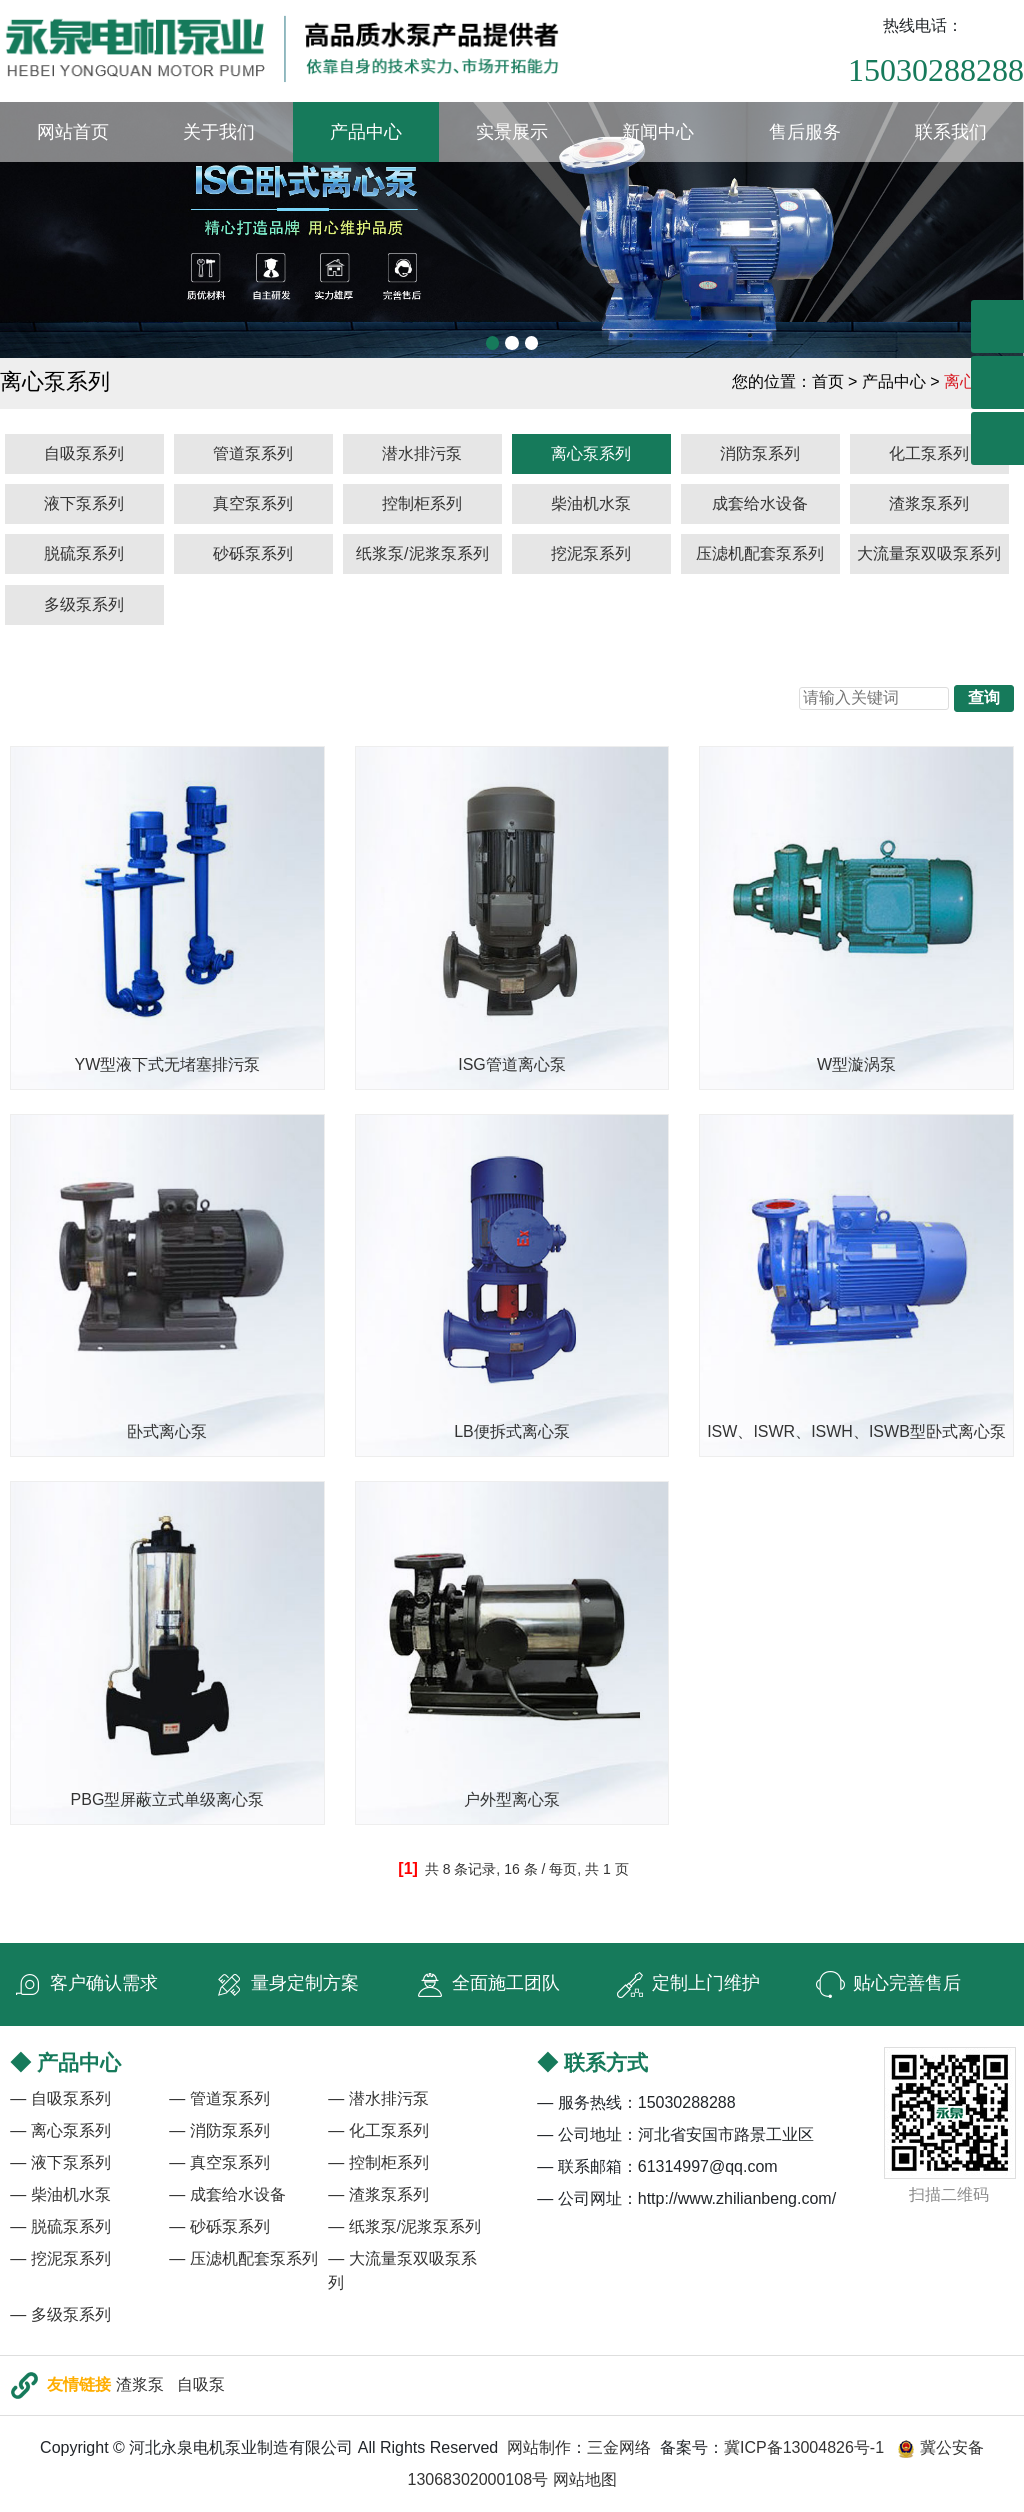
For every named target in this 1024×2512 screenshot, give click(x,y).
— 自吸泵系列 (60, 2098)
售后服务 (805, 132)
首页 (828, 381)
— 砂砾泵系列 (219, 2226)
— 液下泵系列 (60, 2162)
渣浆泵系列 (929, 503)
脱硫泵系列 (84, 553)
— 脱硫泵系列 (60, 2226)
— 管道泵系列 (219, 2098)
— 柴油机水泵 (60, 2194)
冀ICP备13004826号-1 (804, 2447)
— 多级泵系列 (60, 2314)
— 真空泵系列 (219, 2162)
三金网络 (619, 2447)
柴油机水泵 (591, 503)
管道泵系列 (253, 453)
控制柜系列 (422, 503)
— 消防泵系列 (219, 2130)
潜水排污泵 (422, 453)
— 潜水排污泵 (378, 2098)
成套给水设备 (760, 503)
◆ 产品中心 (65, 2062)
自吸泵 (201, 2384)
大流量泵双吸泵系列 (929, 553)
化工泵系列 (929, 453)
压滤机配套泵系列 (760, 553)
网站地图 (585, 2479)
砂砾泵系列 (253, 553)
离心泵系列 (591, 453)
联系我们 (951, 132)
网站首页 (73, 132)
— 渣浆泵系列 (378, 2194)
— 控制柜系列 (378, 2162)
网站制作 (539, 2447)
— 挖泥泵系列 (60, 2258)
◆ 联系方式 (592, 2062)
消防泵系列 (760, 453)
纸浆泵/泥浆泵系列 (422, 553)
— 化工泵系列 (378, 2130)
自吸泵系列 (84, 453)
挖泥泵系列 (591, 553)
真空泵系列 (253, 503)
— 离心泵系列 (60, 2130)
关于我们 (219, 132)
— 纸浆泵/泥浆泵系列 (404, 2226)
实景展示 (512, 132)
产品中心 (366, 132)
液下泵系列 (84, 503)
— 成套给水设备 (227, 2194)
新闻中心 (658, 132)
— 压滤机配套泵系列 (243, 2258)
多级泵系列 (84, 604)
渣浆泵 (140, 2384)
